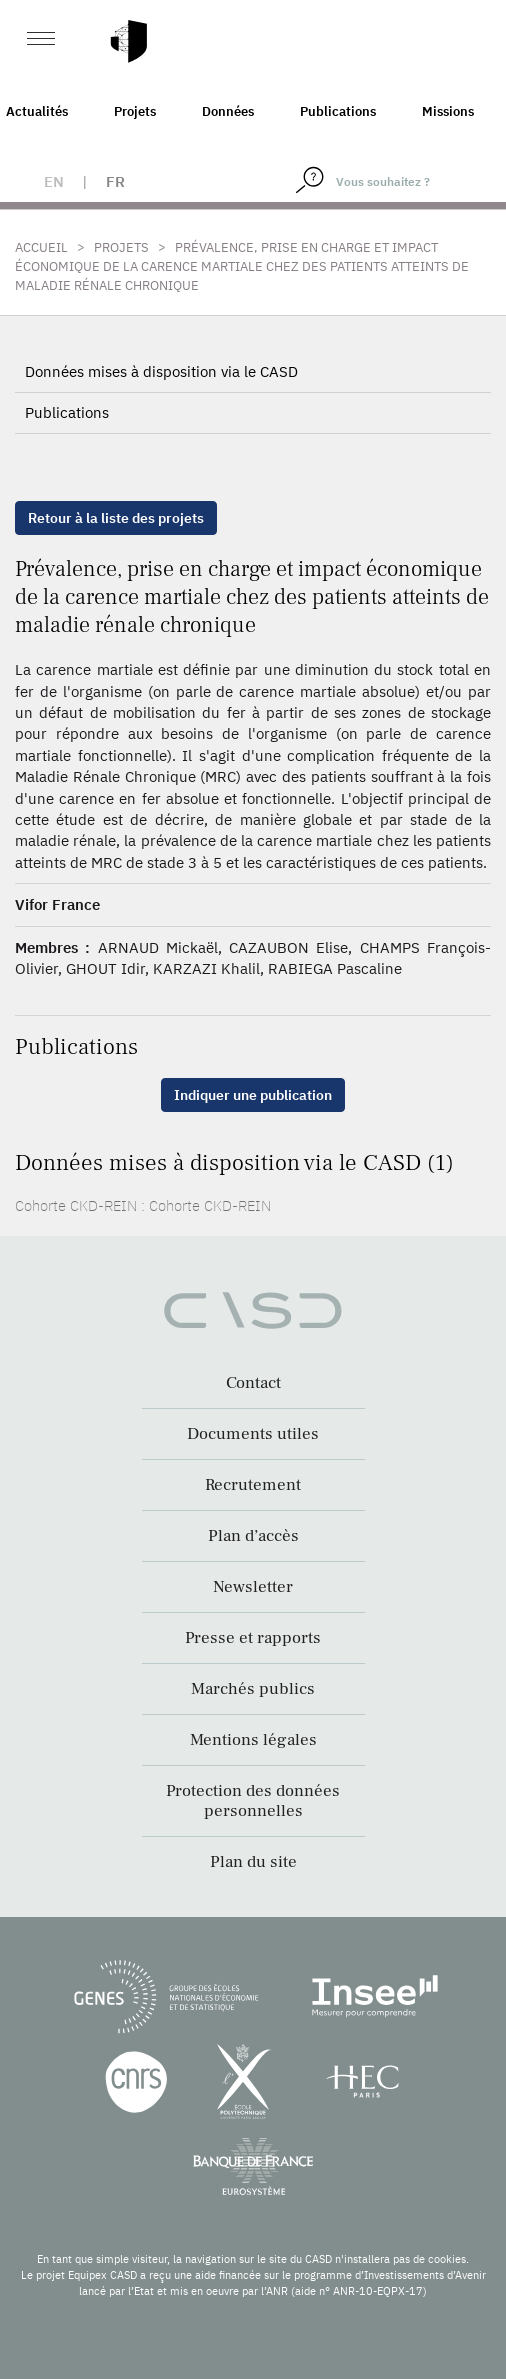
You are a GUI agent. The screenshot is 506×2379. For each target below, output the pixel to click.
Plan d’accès (253, 1536)
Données (228, 111)
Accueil (41, 247)
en (54, 181)
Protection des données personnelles (253, 1801)
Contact (253, 1383)
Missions (448, 111)
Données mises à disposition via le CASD (161, 371)
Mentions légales (253, 1740)
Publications (338, 111)
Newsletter (253, 1587)
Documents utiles (253, 1434)
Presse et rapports (253, 1638)
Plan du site (253, 1862)
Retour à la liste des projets (116, 518)
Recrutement (253, 1485)
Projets (135, 111)
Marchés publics (253, 1689)
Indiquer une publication (253, 1095)
